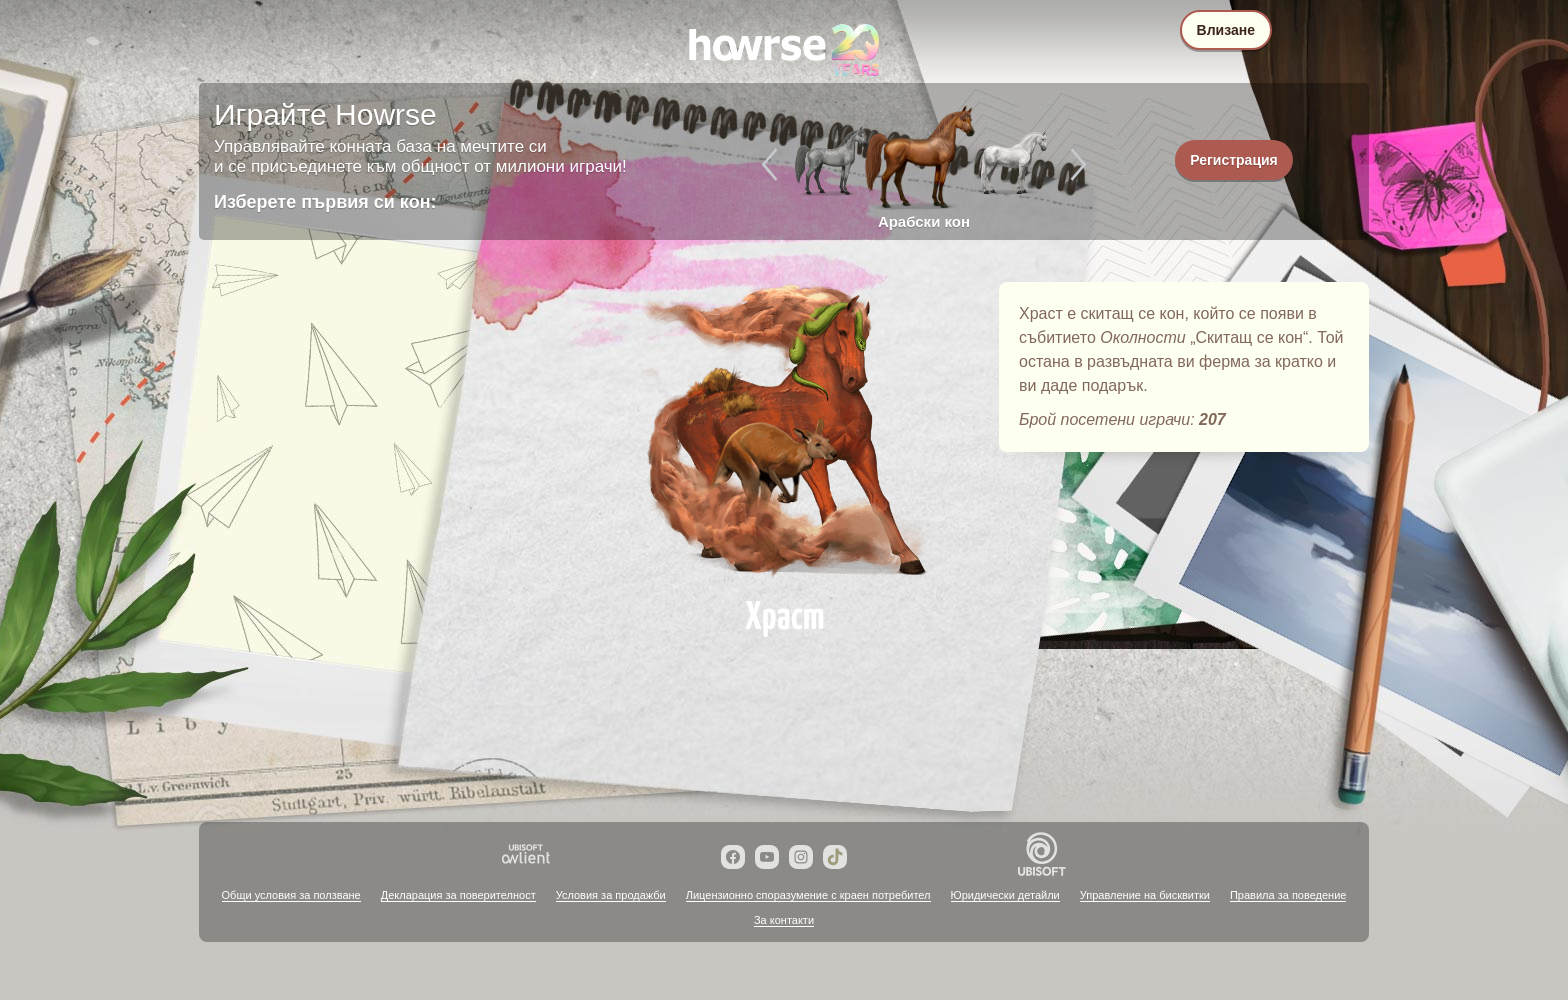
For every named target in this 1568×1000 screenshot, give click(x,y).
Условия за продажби (611, 895)
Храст (784, 432)
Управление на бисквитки (1145, 895)
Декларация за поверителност (458, 895)
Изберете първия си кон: (325, 202)
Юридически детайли (1005, 895)
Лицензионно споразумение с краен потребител (808, 895)
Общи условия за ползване (291, 895)
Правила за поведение (1288, 895)
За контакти (784, 920)
